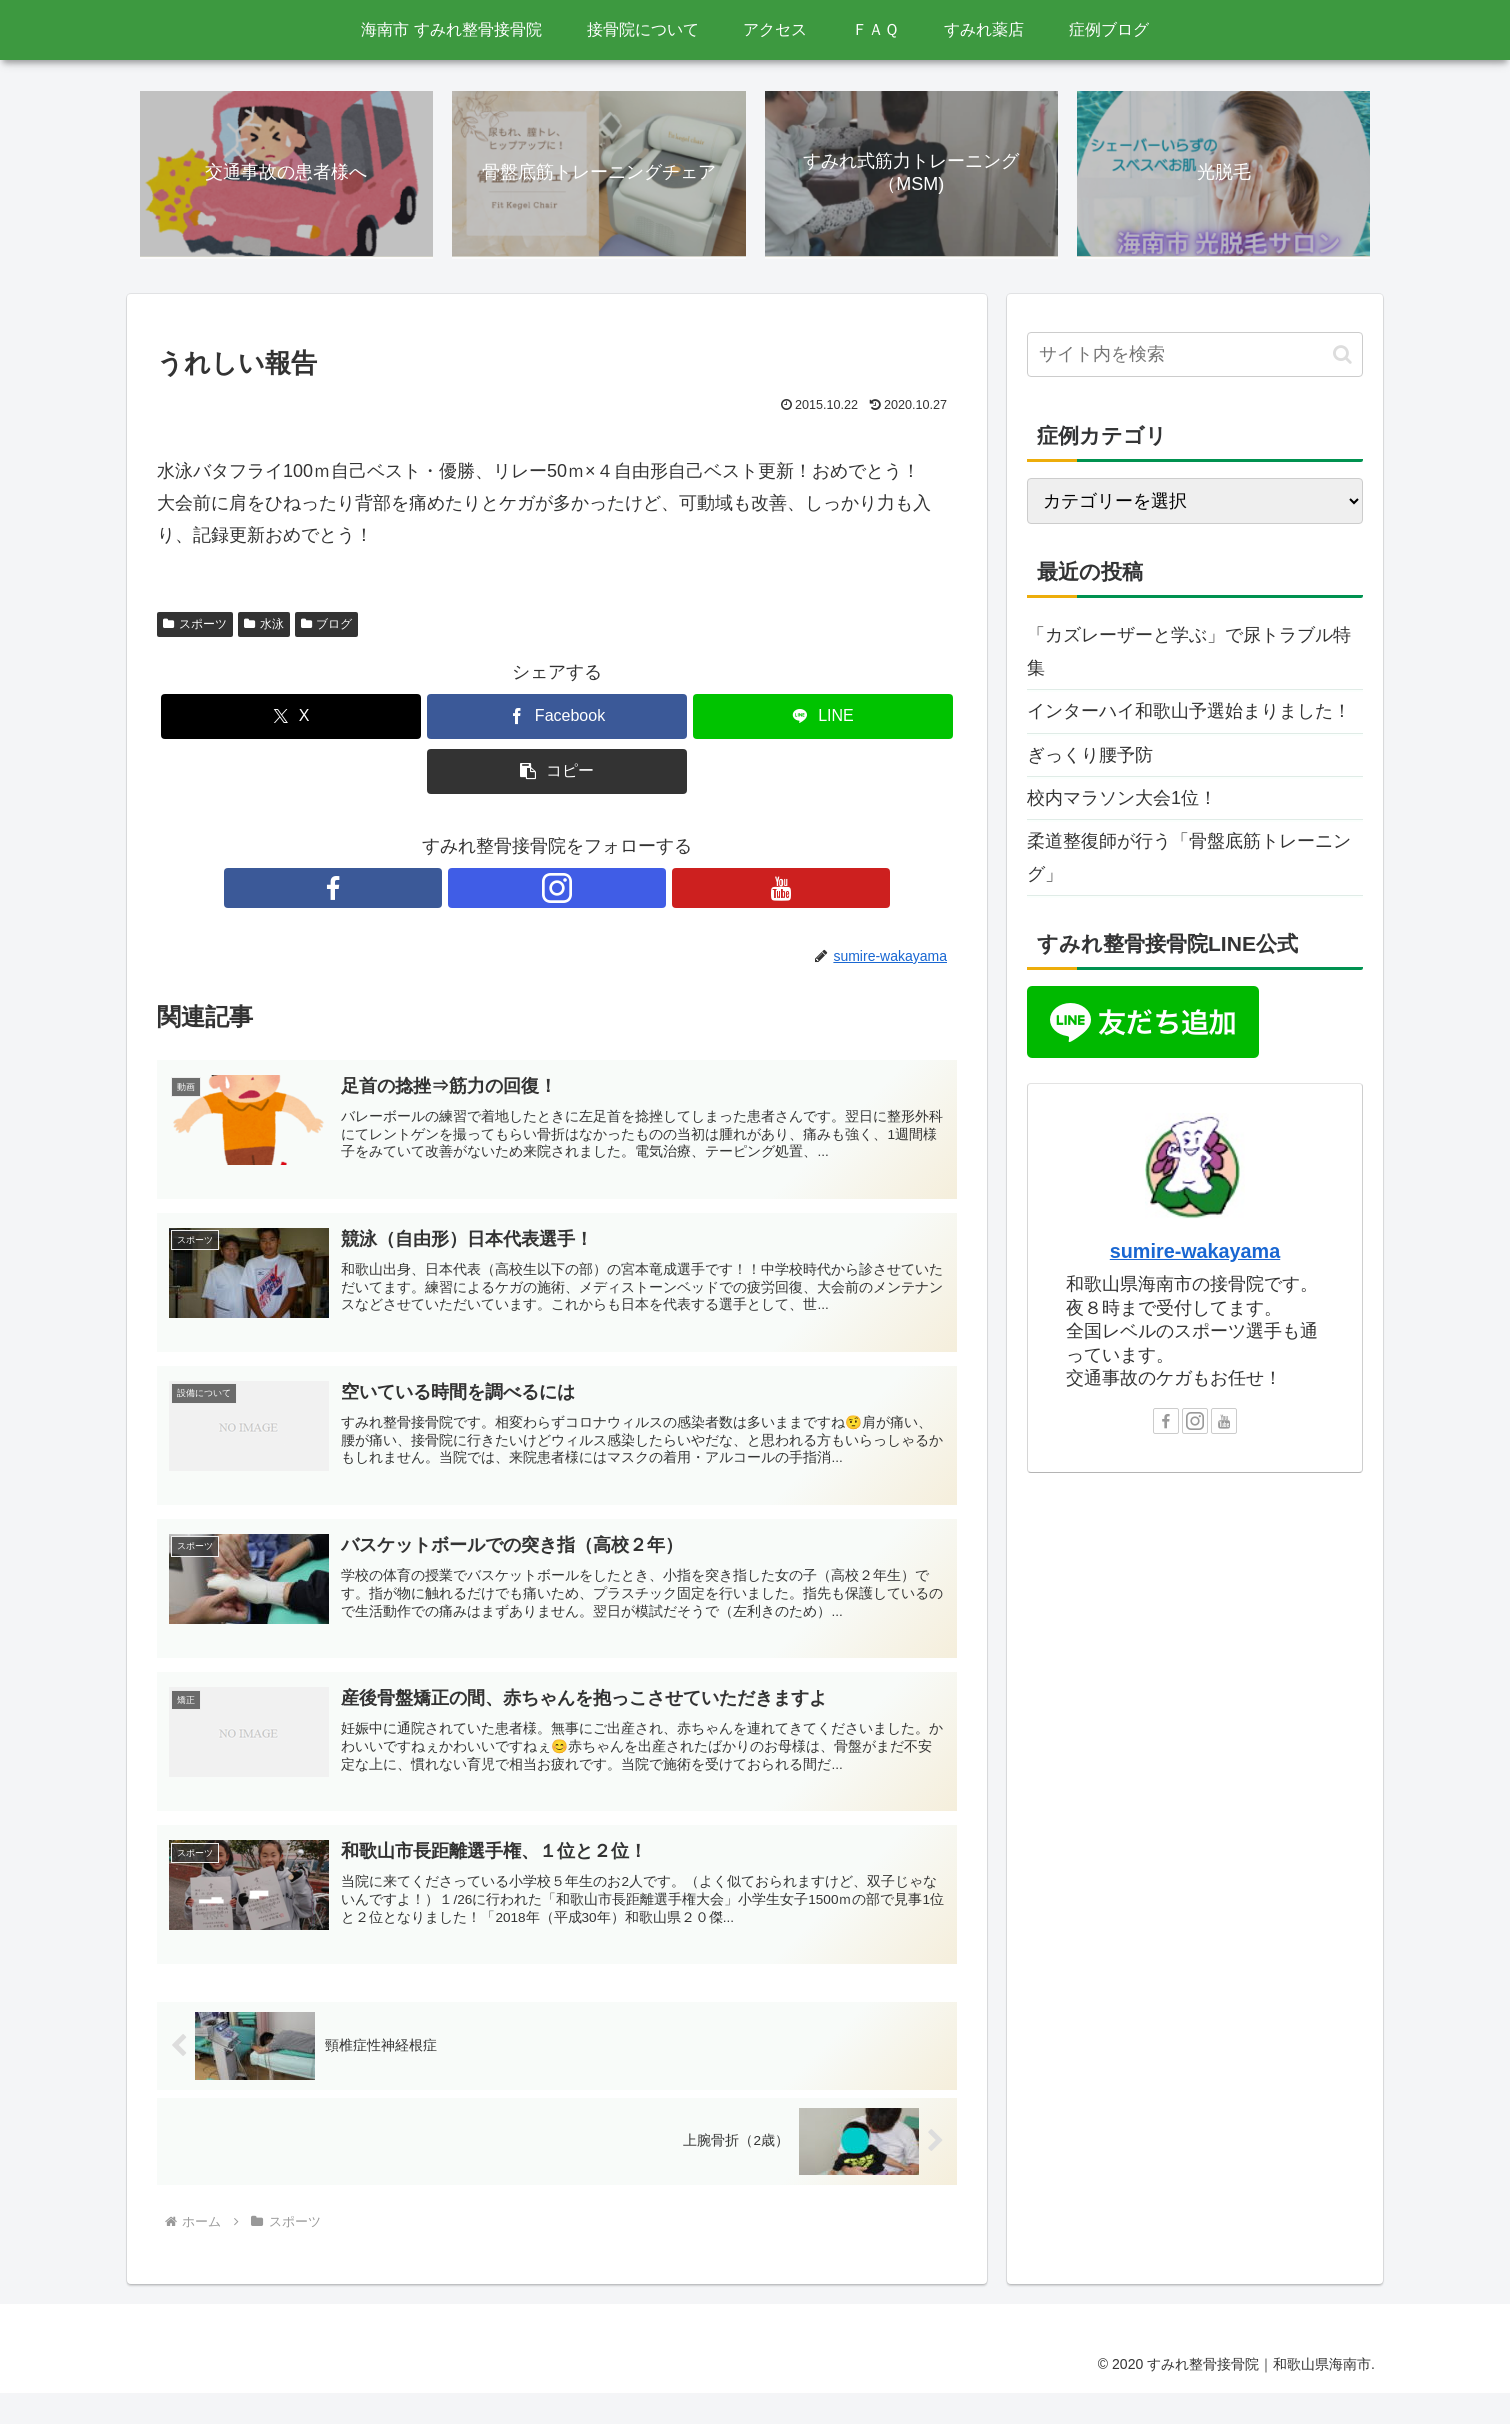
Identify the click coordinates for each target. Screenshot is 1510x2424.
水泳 (264, 627)
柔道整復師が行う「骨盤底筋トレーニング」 (1189, 860)
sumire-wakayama (1195, 1254)
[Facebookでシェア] (557, 719)
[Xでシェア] (291, 719)
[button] (557, 774)
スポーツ (195, 627)
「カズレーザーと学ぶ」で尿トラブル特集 (1189, 654)
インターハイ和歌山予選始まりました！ (1189, 714)
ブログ (327, 627)
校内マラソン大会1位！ (1122, 801)
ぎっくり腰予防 (1090, 757)
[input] (1195, 357)
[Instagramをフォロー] (557, 890)
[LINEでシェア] (823, 719)
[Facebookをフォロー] (511, 890)
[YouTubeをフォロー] (603, 890)
